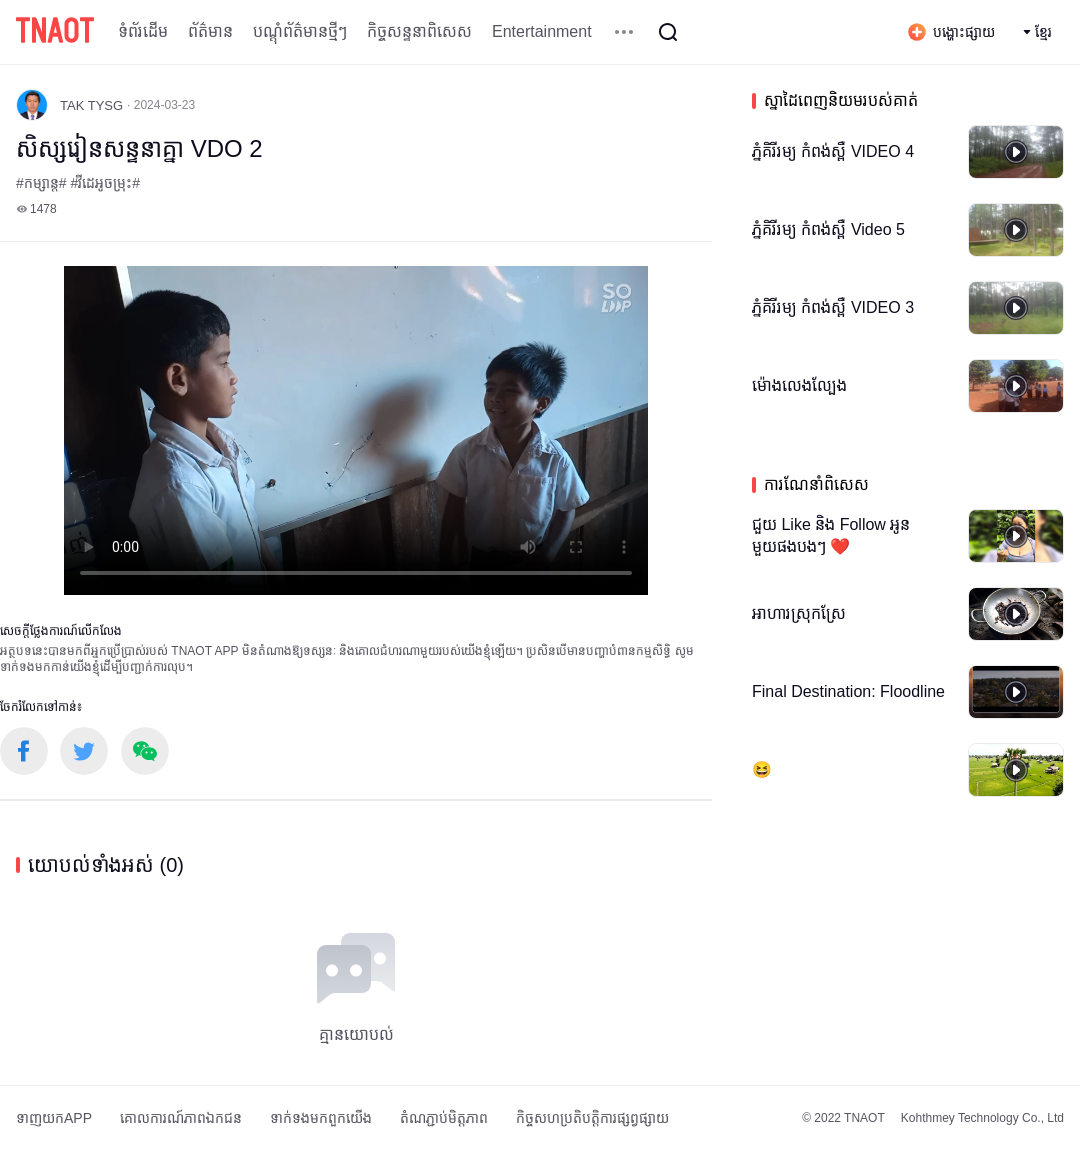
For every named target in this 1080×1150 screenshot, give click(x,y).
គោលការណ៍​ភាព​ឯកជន (181, 1118)
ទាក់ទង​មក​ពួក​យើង (321, 1118)
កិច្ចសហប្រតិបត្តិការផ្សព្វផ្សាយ (592, 1118)
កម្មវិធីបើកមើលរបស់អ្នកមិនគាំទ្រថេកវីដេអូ (356, 430)
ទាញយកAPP (54, 1118)
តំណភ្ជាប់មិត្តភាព (444, 1118)
